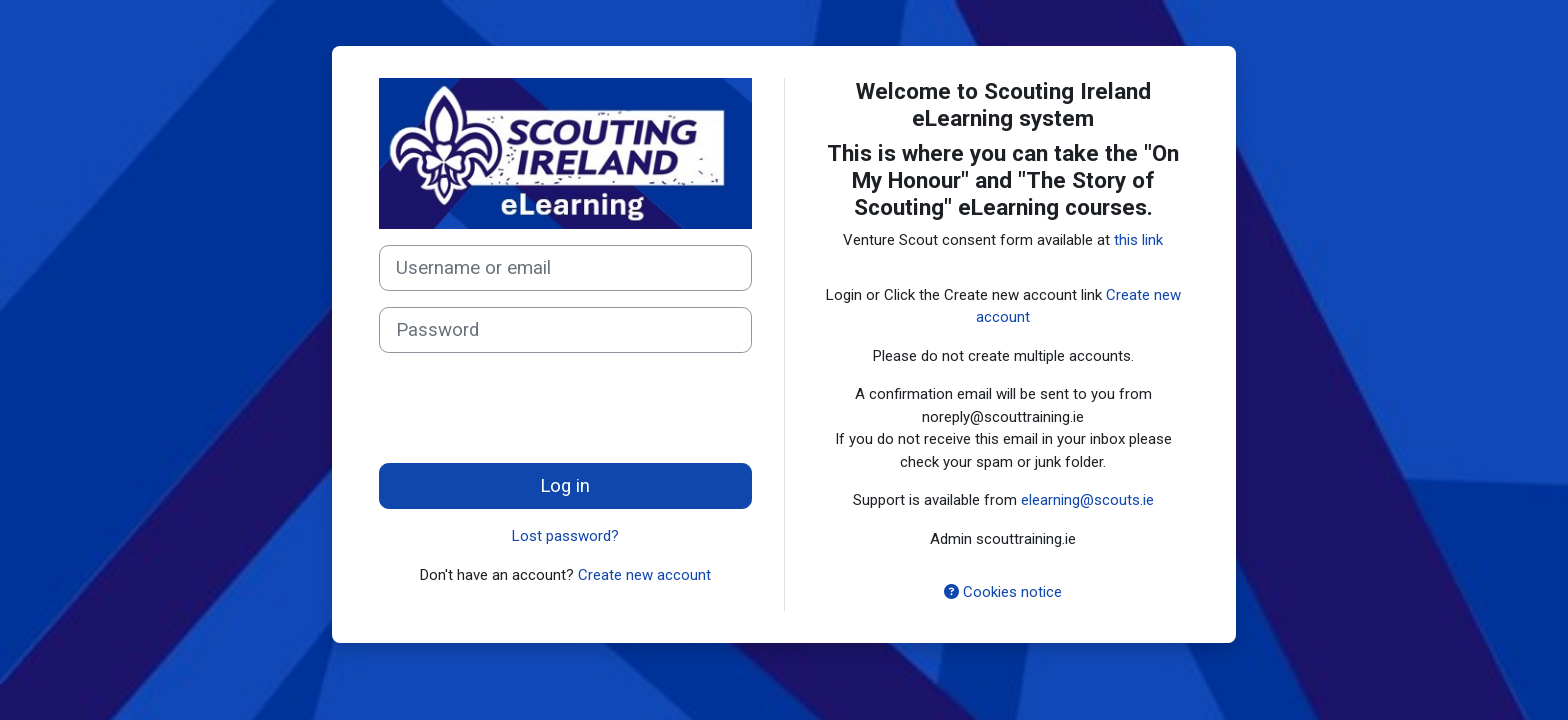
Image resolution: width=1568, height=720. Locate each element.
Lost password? (565, 536)
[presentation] (531, 408)
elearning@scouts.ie (1087, 500)
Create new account (644, 575)
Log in (565, 486)
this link (1138, 240)
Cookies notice (1003, 592)
